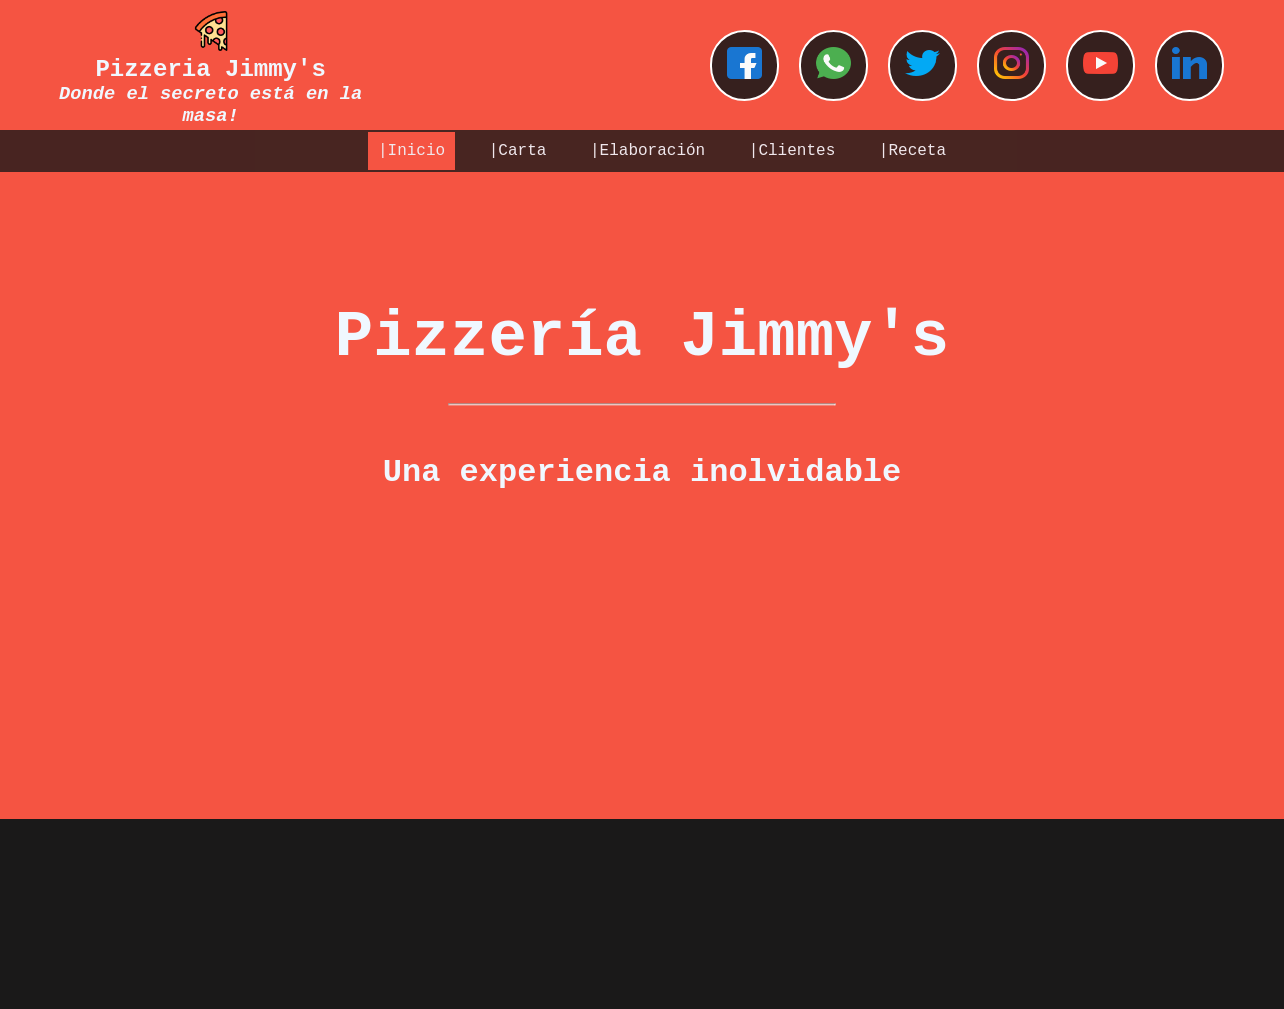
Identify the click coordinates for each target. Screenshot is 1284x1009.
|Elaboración (647, 151)
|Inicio (411, 151)
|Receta (912, 151)
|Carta (518, 151)
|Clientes (792, 151)
